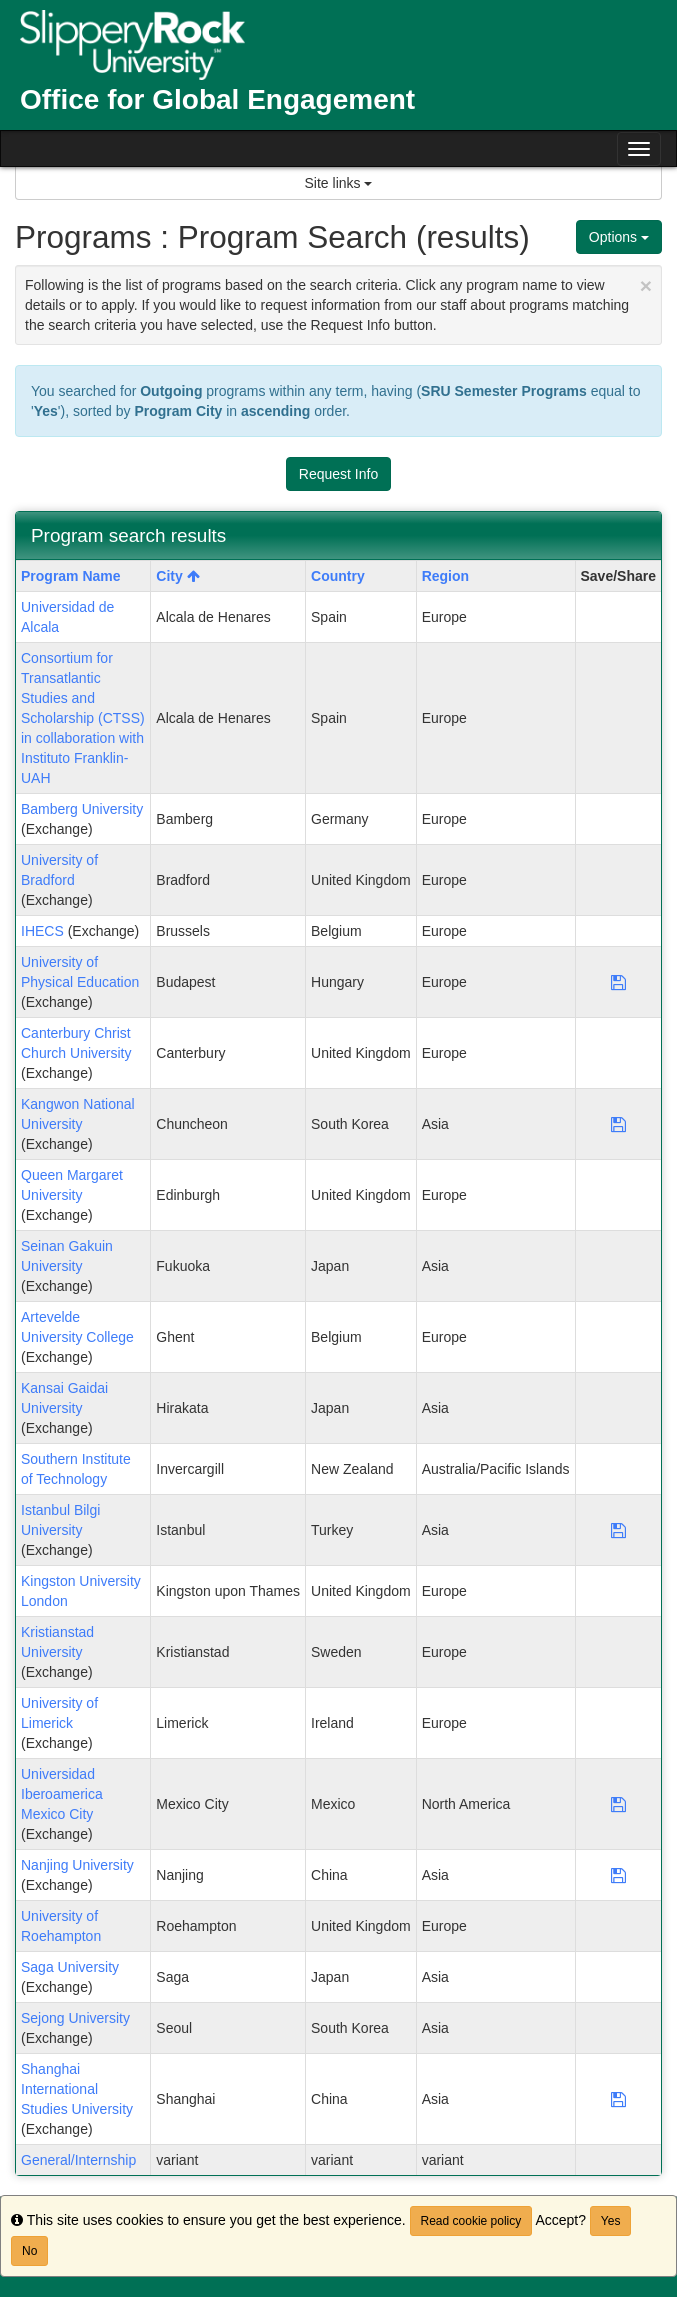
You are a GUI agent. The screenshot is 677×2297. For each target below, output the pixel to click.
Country (338, 576)
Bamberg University (82, 809)
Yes (611, 2221)
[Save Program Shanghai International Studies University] (618, 2099)
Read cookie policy (471, 2221)
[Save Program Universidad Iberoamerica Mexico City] (618, 1804)
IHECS (42, 931)
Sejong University (75, 2018)
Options (619, 237)
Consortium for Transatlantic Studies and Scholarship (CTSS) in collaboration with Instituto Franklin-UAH (83, 718)
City (177, 576)
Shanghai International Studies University (77, 2089)
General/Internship (78, 2160)
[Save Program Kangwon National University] (618, 1124)
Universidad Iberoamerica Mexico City (62, 1794)
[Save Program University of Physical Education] (618, 982)
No (29, 2251)
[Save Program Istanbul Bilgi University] (618, 1530)
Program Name (71, 576)
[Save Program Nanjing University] (618, 1875)
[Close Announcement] (646, 285)
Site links (339, 183)
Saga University (70, 1967)
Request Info (338, 474)
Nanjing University (77, 1865)
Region (445, 576)
